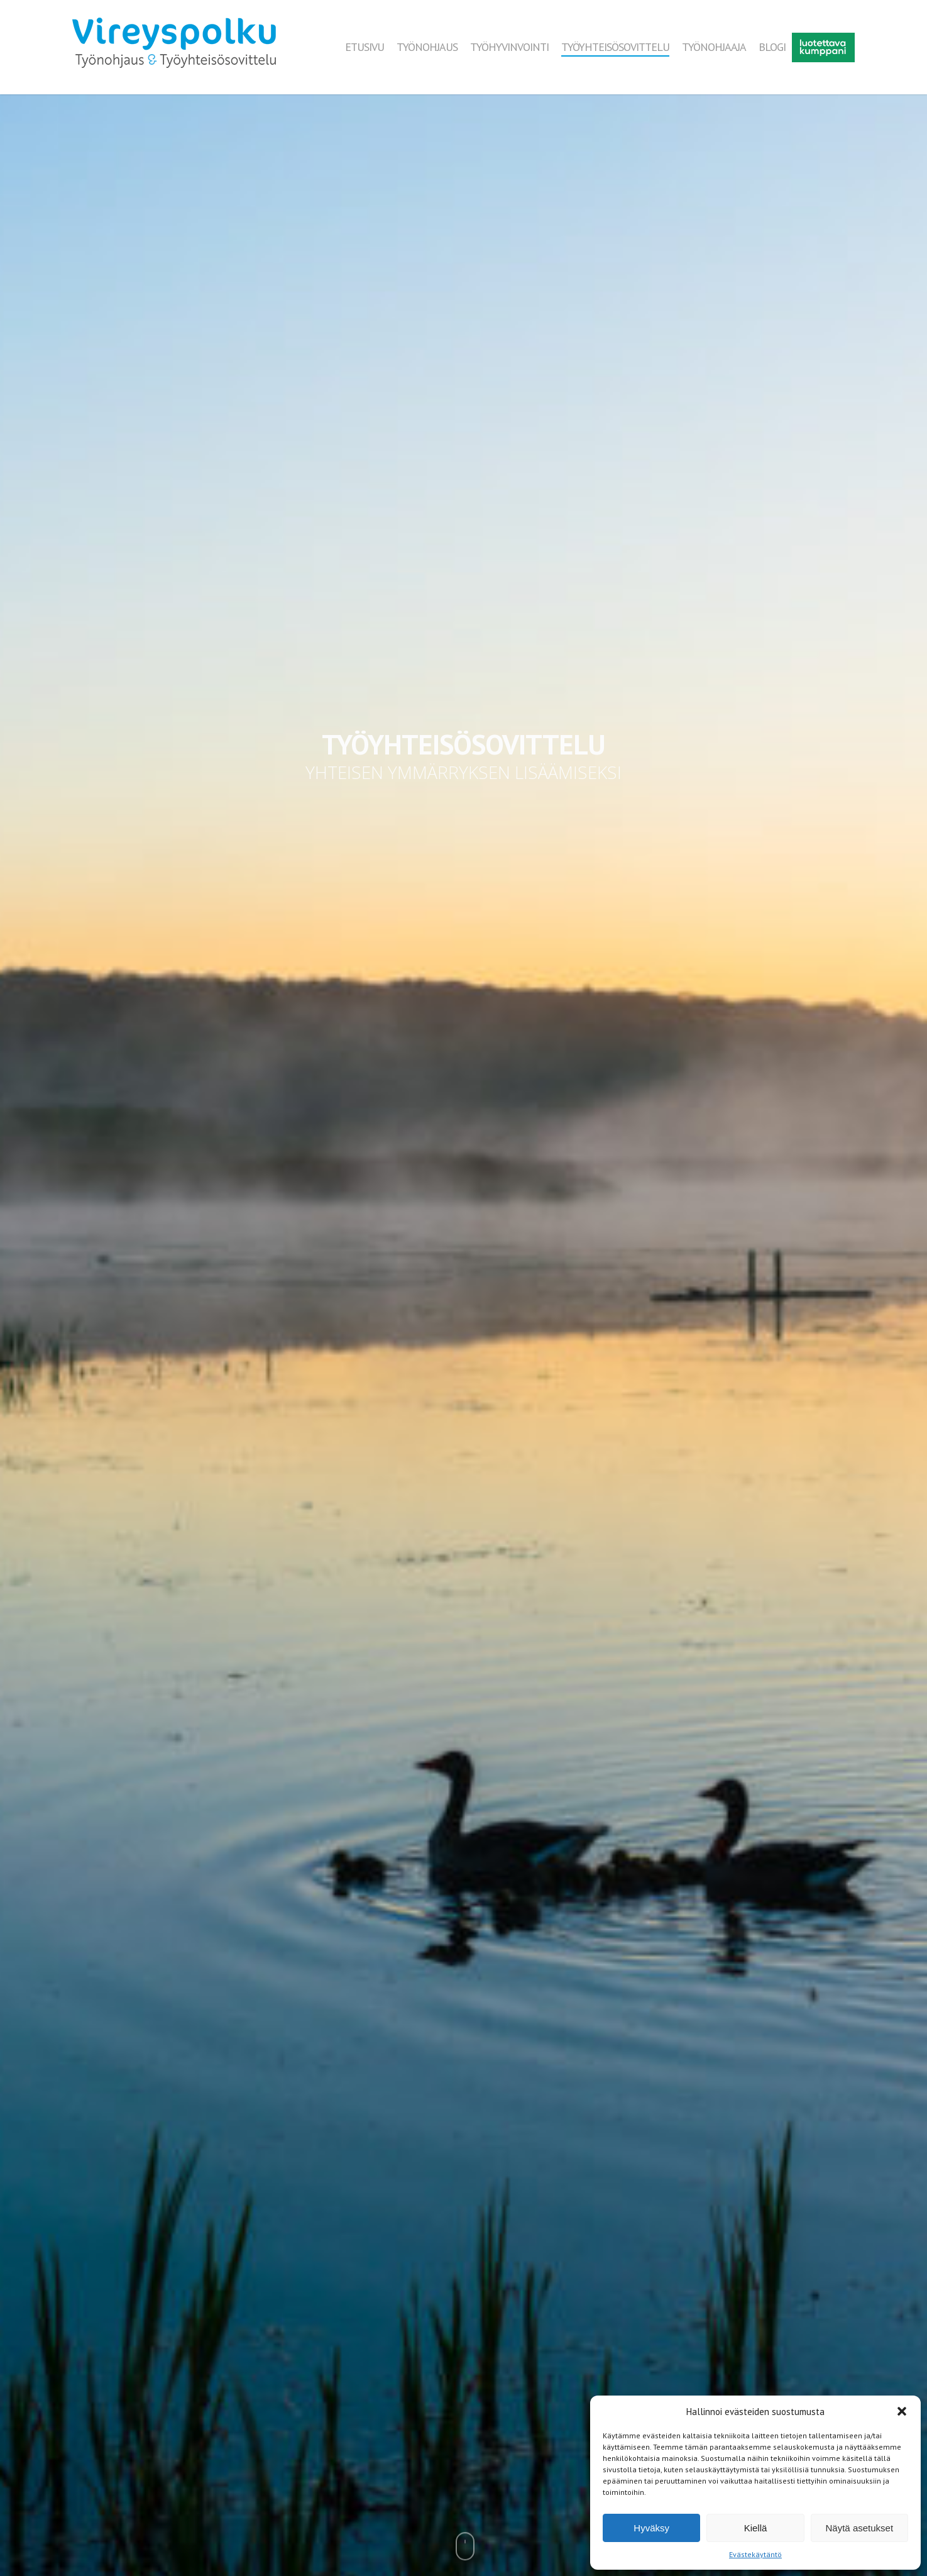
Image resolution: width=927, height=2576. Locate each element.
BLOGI (772, 47)
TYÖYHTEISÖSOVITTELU (615, 47)
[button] (902, 2411)
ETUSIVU (364, 47)
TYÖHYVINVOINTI (509, 47)
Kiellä (755, 2528)
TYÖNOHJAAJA (714, 47)
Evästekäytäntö (755, 2554)
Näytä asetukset (860, 2528)
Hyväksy (651, 2528)
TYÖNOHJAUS (427, 47)
